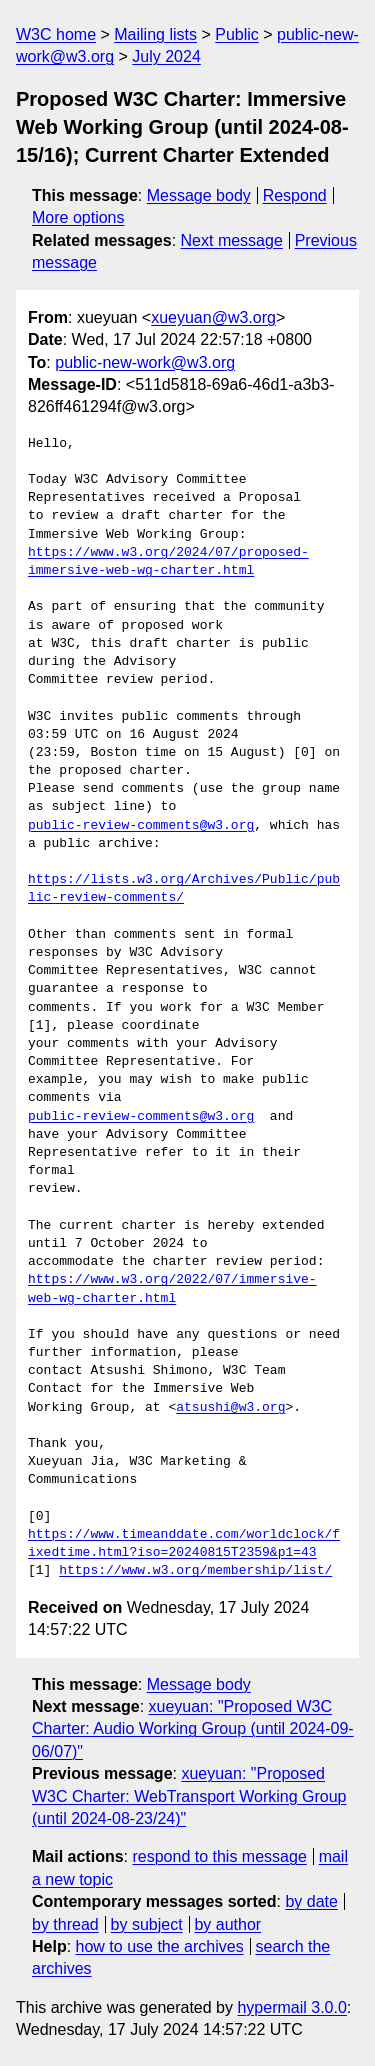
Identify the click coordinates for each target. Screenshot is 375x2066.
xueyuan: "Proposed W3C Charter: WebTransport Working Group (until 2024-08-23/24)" (189, 1796)
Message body (199, 195)
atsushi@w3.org (230, 1408)
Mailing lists (155, 34)
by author (227, 1924)
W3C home (56, 34)
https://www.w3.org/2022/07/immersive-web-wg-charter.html (172, 1289)
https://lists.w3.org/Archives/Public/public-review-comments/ (184, 889)
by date (311, 1901)
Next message (232, 240)
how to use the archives (160, 1946)
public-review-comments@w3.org (141, 826)
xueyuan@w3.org (213, 317)
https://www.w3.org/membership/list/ (195, 1571)
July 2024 (166, 56)
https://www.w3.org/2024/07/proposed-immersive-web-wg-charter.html (168, 562)
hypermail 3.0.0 (291, 2007)
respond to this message (219, 1856)
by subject (147, 1924)
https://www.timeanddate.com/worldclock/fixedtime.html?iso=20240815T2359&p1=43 (184, 1544)
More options (78, 217)
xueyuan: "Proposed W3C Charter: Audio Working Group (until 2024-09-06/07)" (193, 1729)
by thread (65, 1924)
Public (237, 34)
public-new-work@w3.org (145, 362)
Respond (295, 195)
